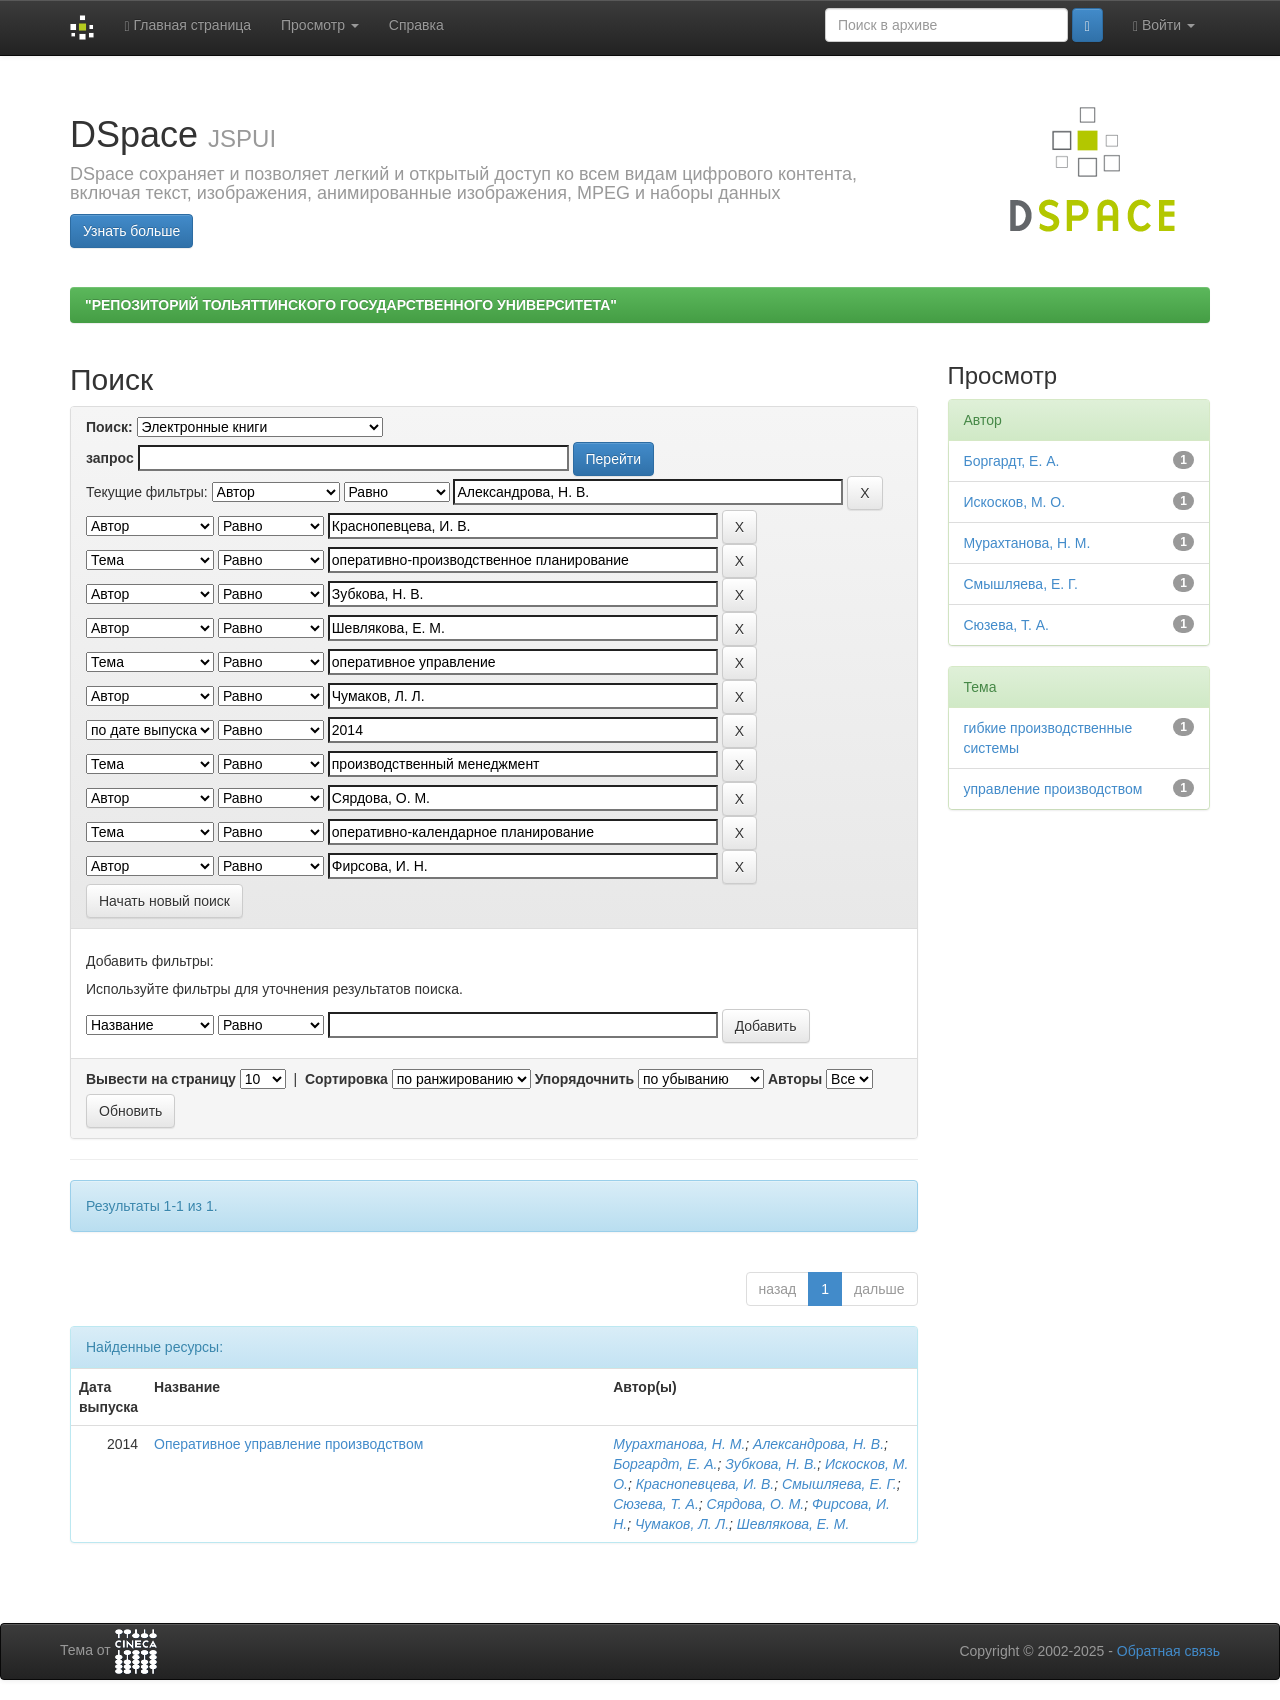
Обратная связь (1168, 1651)
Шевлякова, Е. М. (793, 1524)
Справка (416, 25)
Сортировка (346, 1079)
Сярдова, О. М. (756, 1504)
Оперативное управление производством (288, 1444)
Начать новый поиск (164, 901)
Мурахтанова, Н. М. (679, 1444)
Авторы (795, 1079)
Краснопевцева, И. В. (705, 1484)
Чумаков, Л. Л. (682, 1524)
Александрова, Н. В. (818, 1444)
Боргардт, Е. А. (665, 1464)
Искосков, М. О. (1015, 502)
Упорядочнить (584, 1079)
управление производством (1053, 789)
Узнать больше (131, 231)
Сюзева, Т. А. (656, 1504)
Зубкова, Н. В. (771, 1464)
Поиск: (109, 427)
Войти (1164, 25)
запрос (110, 458)
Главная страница (187, 25)
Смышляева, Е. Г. (839, 1484)
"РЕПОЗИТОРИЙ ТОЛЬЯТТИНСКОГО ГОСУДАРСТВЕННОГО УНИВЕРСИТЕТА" (351, 305)
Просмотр (320, 25)
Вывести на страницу (161, 1079)
